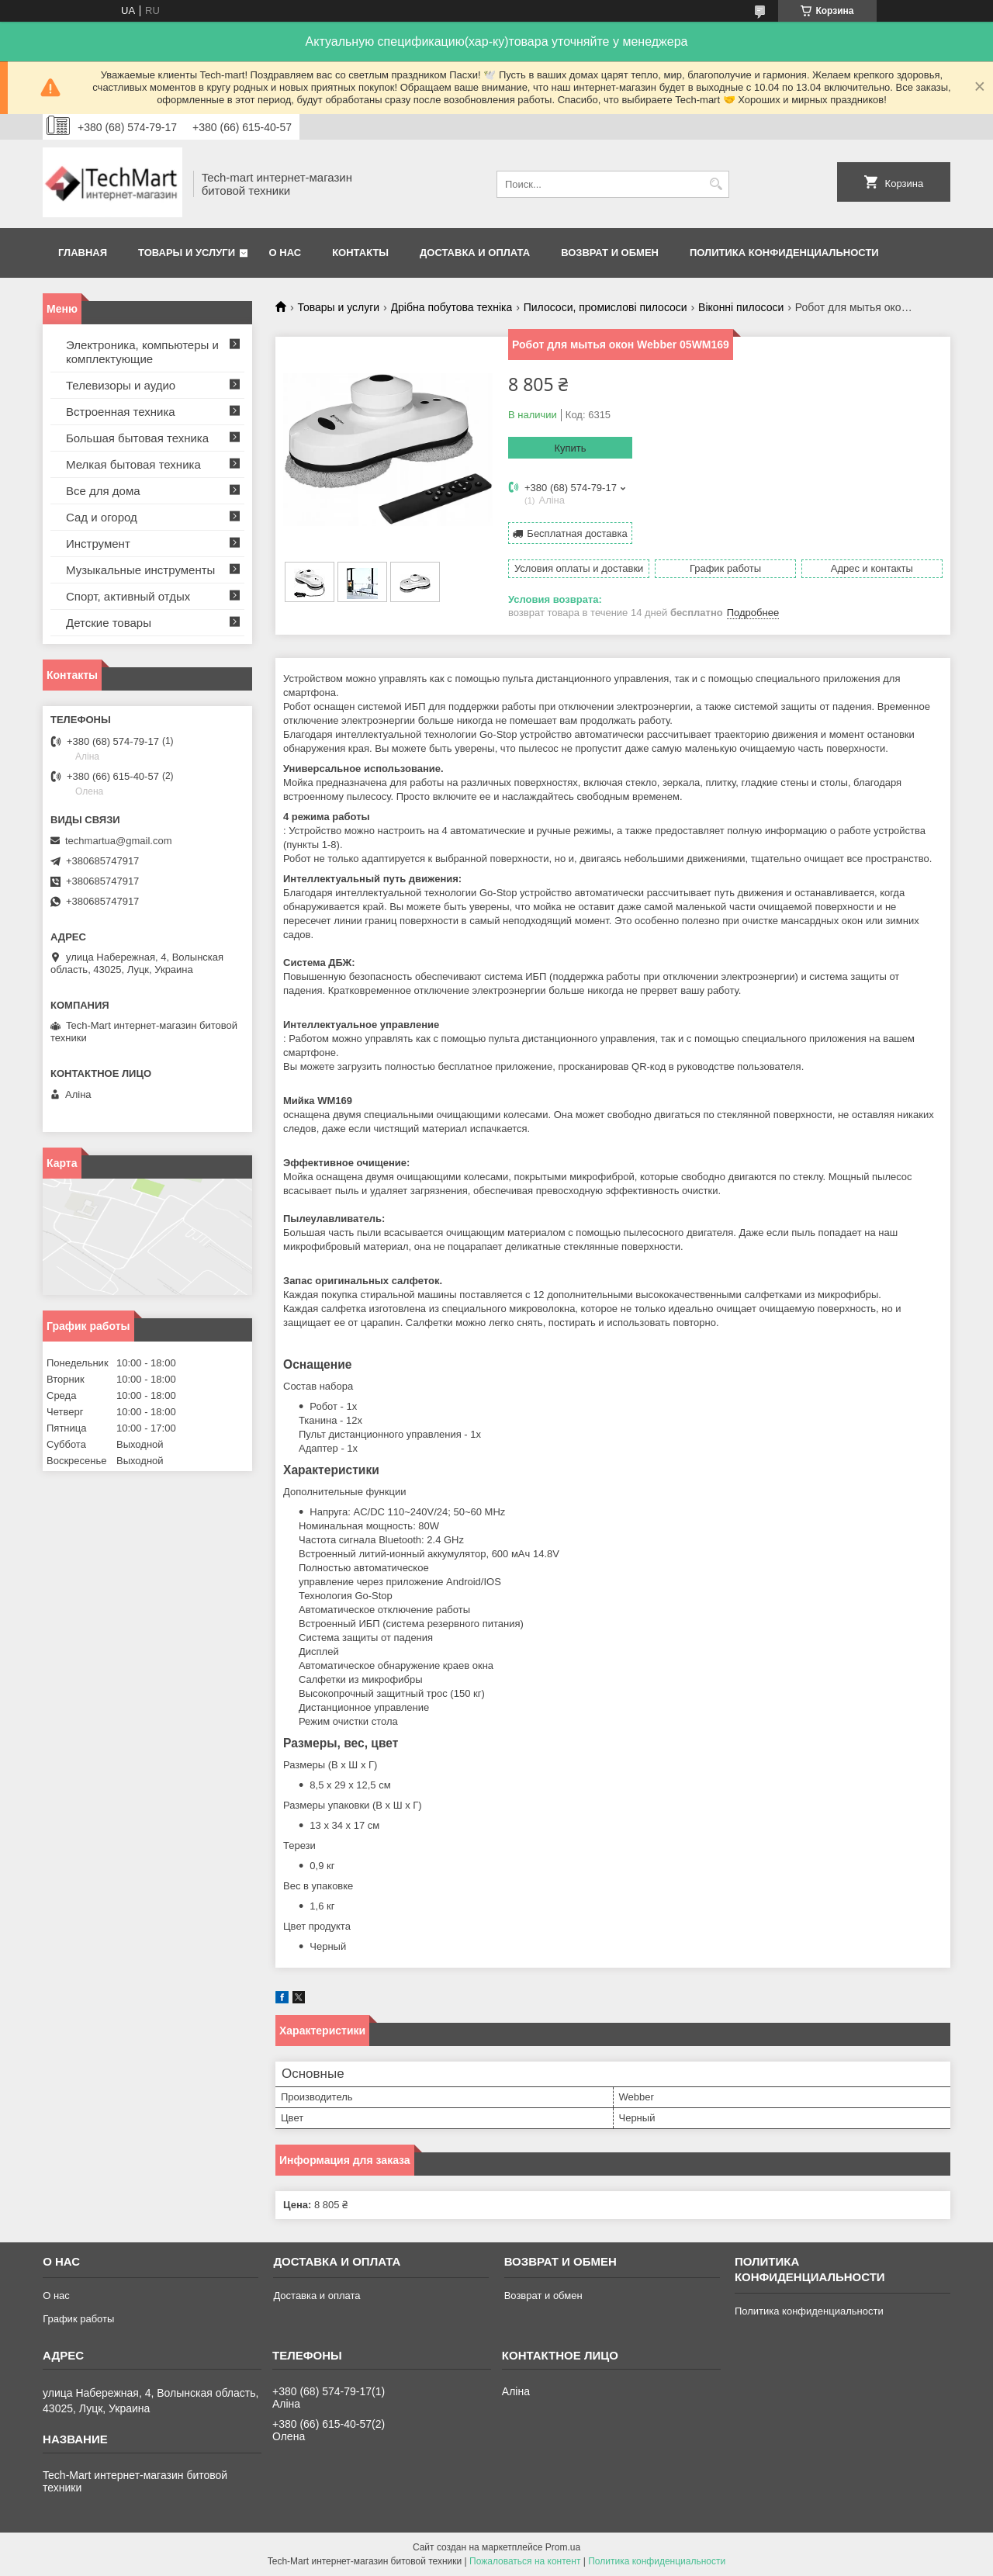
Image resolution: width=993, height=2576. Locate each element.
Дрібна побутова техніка (452, 307)
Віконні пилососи (741, 307)
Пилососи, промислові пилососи (605, 307)
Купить (570, 448)
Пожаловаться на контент (524, 2561)
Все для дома (103, 490)
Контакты (360, 252)
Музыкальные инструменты (140, 569)
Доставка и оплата (475, 252)
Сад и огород (101, 517)
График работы (78, 2319)
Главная (82, 252)
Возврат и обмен (610, 252)
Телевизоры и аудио (120, 385)
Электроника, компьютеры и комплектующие (142, 351)
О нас (285, 252)
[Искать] (715, 184)
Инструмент (98, 543)
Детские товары (108, 622)
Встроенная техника (120, 411)
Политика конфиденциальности (784, 252)
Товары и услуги (186, 252)
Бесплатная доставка (577, 533)
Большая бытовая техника (137, 438)
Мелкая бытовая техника (133, 464)
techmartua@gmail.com (118, 841)
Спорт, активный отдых (128, 596)
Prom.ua (562, 2547)
